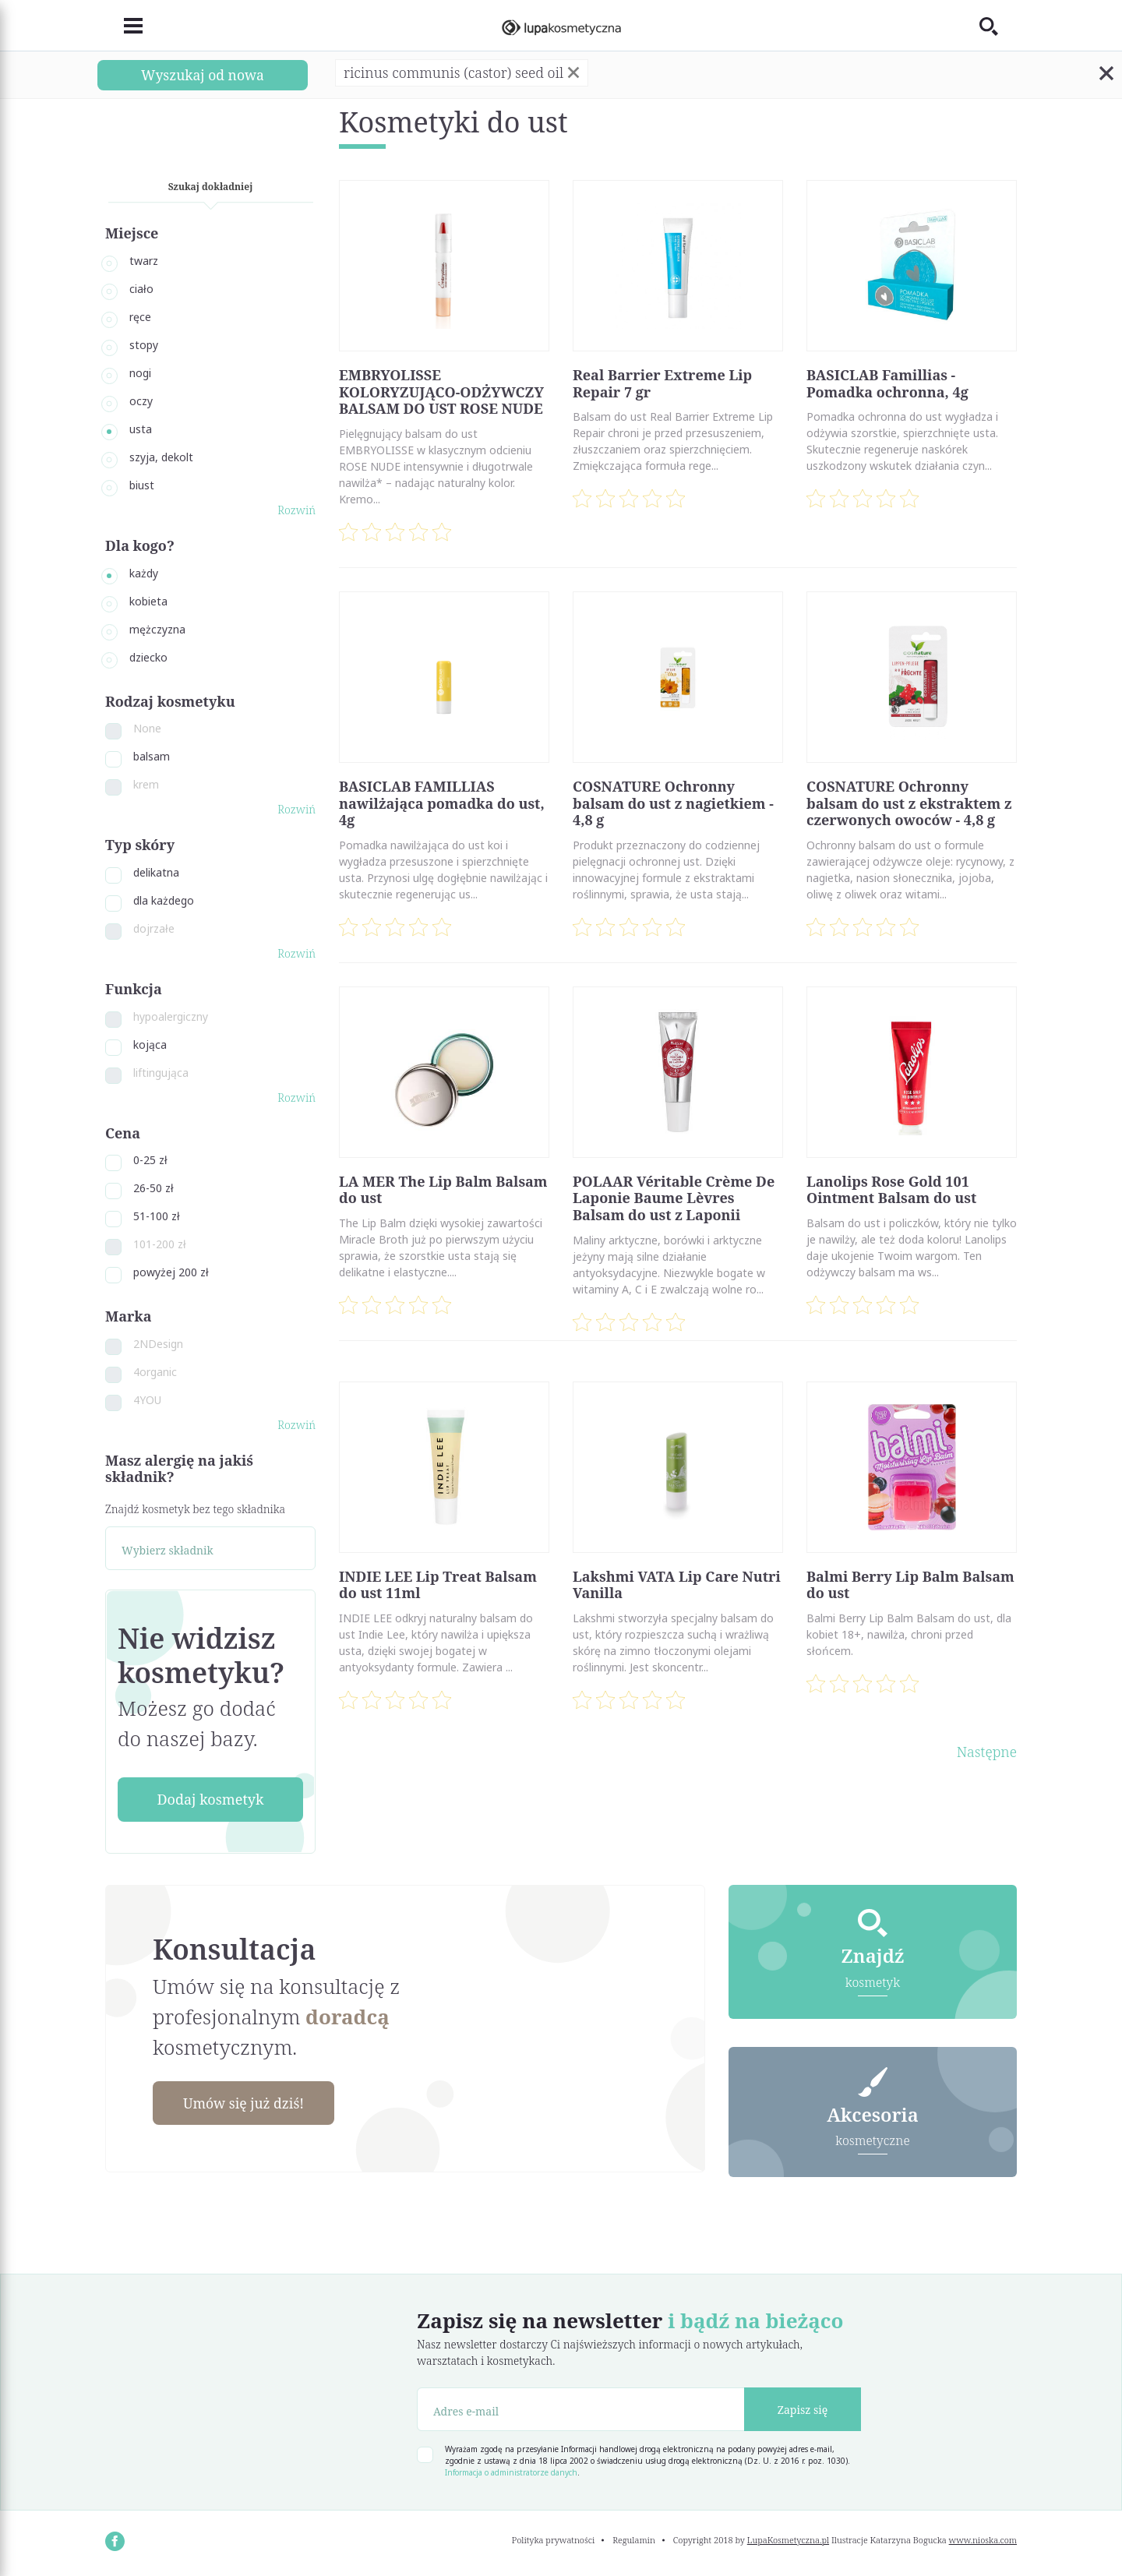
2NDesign (158, 1343)
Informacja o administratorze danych (511, 2473)
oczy (141, 400)
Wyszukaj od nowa (202, 74)
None (147, 728)
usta (140, 429)
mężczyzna (157, 629)
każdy (143, 573)
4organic (155, 1371)
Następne (987, 1751)
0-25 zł (150, 1159)
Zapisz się (803, 2409)
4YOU (147, 1399)
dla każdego (163, 900)
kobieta (148, 601)
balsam (151, 756)
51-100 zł (156, 1216)
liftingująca (161, 1072)
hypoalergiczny (170, 1016)
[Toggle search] (998, 26)
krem (146, 784)
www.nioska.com (983, 2540)
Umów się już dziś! (246, 2103)
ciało (141, 288)
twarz (143, 260)
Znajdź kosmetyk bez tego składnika (195, 1508)
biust (141, 485)
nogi (140, 372)
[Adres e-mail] (581, 2410)
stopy (143, 344)
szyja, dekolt (161, 457)
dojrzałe (154, 928)
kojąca (150, 1044)
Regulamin (633, 2540)
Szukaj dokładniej (210, 186)
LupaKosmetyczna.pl (788, 2540)
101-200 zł (159, 1244)
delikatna (156, 872)
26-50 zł (153, 1187)
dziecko (148, 657)
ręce (140, 316)
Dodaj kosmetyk (210, 1799)
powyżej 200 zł (171, 1272)
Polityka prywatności (553, 2540)
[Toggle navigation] (124, 25)
